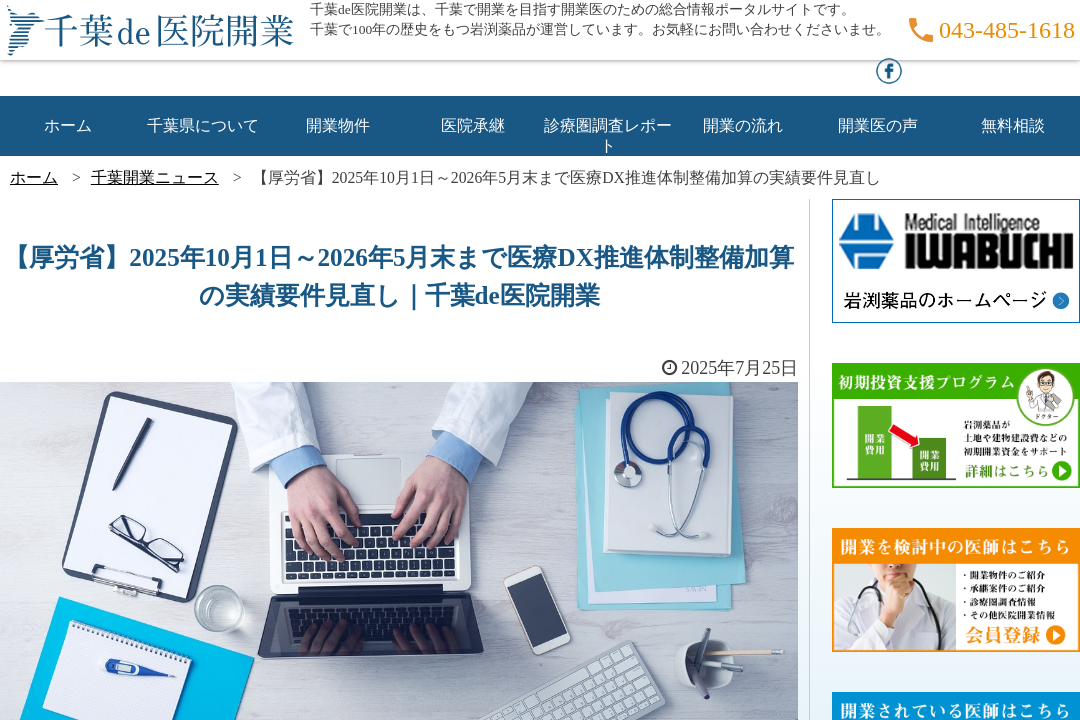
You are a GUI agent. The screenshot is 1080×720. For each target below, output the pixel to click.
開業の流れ (743, 125)
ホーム (68, 125)
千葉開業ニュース (155, 177)
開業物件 (338, 125)
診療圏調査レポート (608, 126)
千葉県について (203, 125)
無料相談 (1013, 125)
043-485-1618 (1007, 30)
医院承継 (473, 125)
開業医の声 (878, 125)
